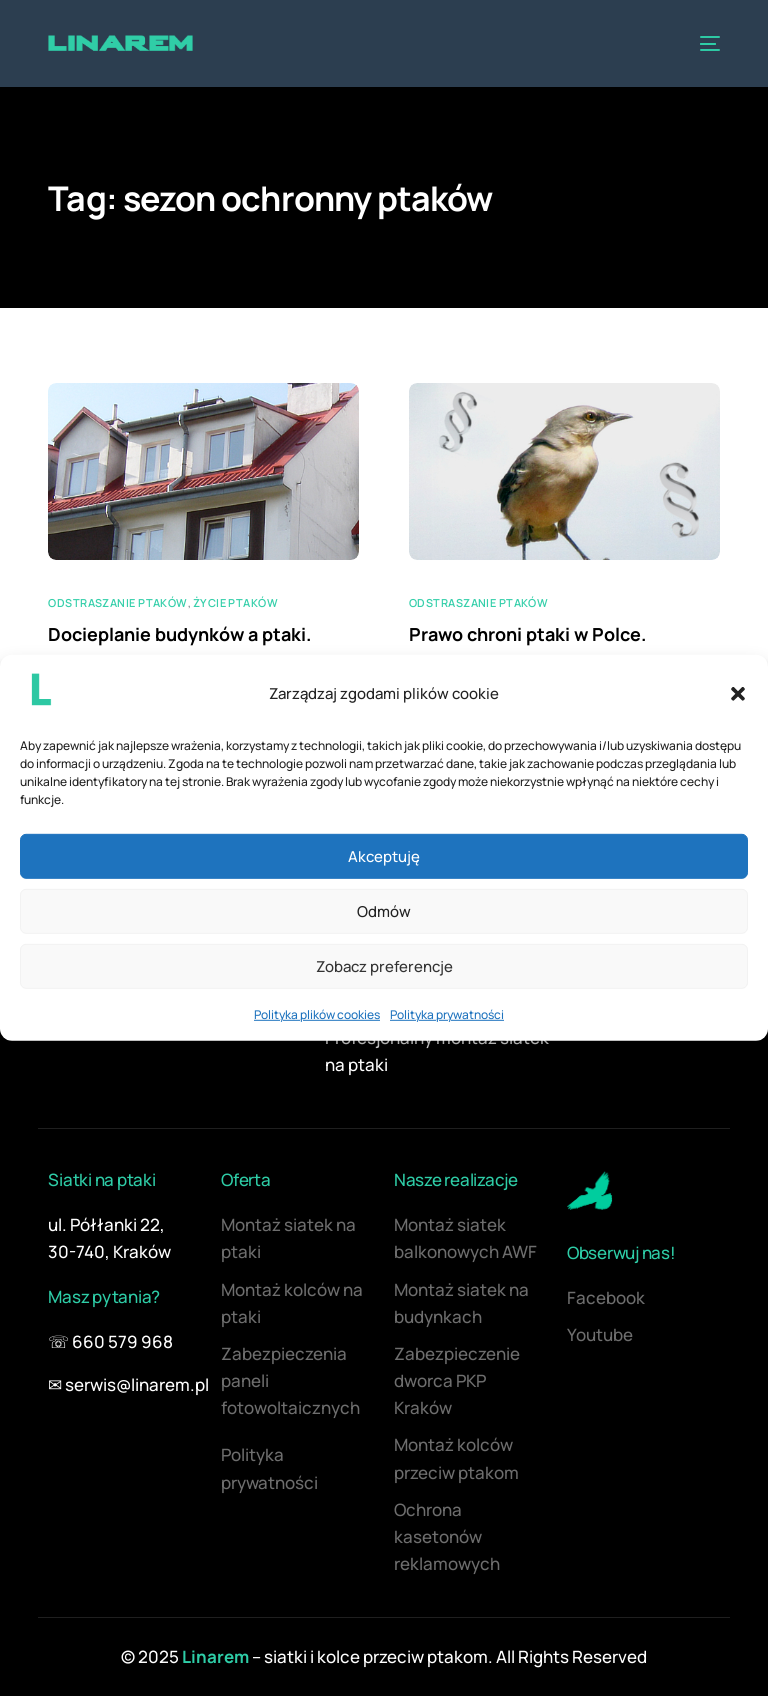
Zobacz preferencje (384, 966)
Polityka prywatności (447, 1014)
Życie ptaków (235, 602)
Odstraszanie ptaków (117, 602)
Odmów (384, 911)
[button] (738, 693)
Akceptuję (384, 856)
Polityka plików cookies (317, 1014)
